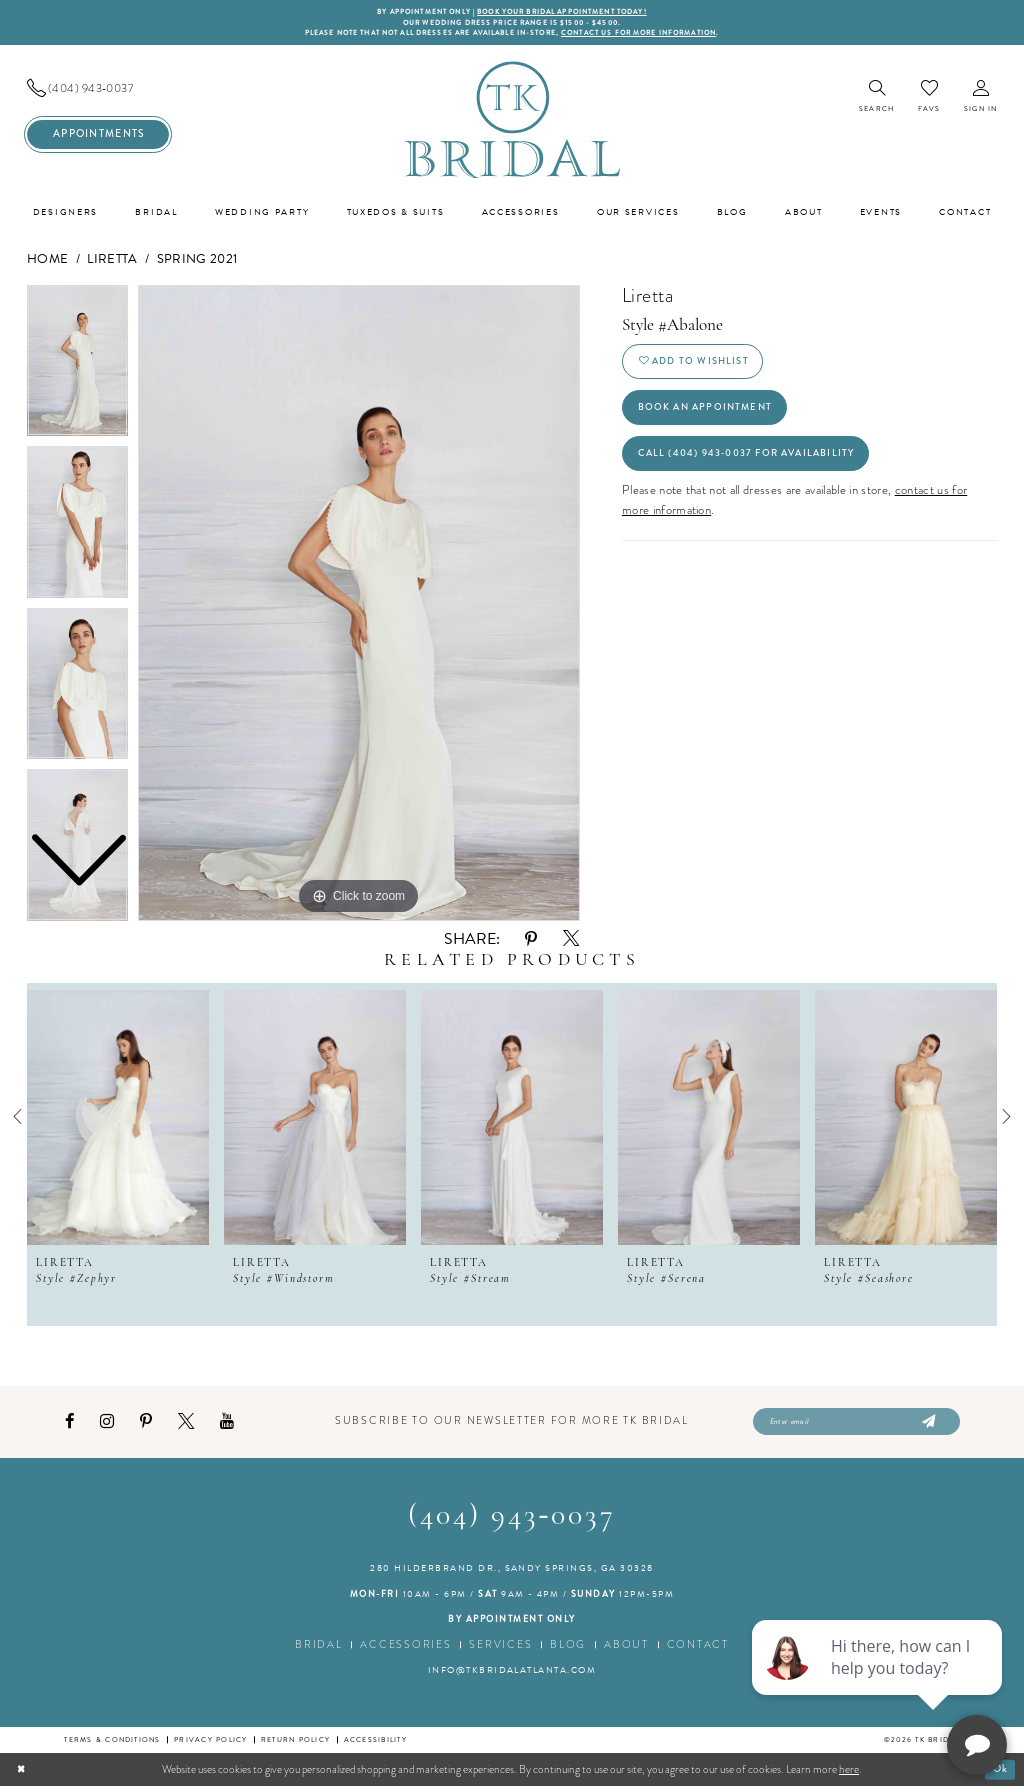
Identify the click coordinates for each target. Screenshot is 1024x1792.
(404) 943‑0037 (512, 1522)
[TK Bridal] (512, 122)
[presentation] (118, 1120)
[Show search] (876, 100)
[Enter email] (856, 1427)
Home (47, 262)
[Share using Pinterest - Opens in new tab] (531, 942)
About (626, 1650)
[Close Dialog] (22, 1775)
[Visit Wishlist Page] (929, 99)
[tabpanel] (359, 606)
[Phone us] (98, 91)
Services (500, 1650)
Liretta (112, 262)
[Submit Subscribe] (926, 1427)
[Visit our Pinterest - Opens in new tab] (146, 1426)
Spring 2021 (197, 262)
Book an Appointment (711, 417)
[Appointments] (98, 137)
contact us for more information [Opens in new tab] (661, 35)
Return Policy (295, 1745)
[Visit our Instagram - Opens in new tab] (107, 1426)
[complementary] (879, 1682)
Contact (698, 1650)
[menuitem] (98, 91)
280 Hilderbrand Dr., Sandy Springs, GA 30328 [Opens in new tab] (512, 1574)
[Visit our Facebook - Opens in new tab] (69, 1426)
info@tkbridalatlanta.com (512, 1676)
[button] (980, 100)
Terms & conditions (112, 1745)
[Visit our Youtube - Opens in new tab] (227, 1426)
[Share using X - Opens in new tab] (571, 943)
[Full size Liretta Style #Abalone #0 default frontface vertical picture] (359, 606)
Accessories (405, 1650)
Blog (568, 1650)
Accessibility (375, 1745)
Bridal (318, 1650)
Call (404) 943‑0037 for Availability (757, 467)
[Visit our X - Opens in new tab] (186, 1426)
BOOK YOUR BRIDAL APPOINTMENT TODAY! (570, 12)
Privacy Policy (210, 1745)
